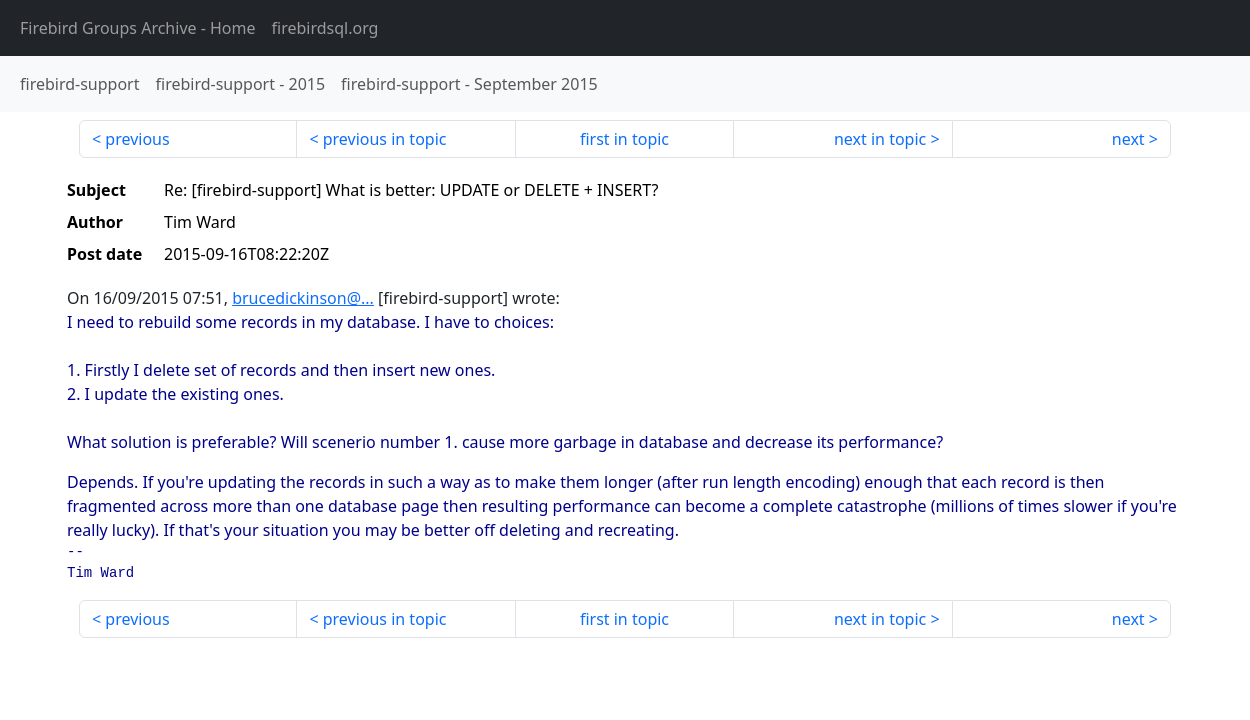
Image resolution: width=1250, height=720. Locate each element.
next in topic (880, 139)
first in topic (624, 139)
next (1128, 139)
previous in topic (385, 139)
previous (137, 139)
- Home (138, 28)
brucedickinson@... (303, 298)
